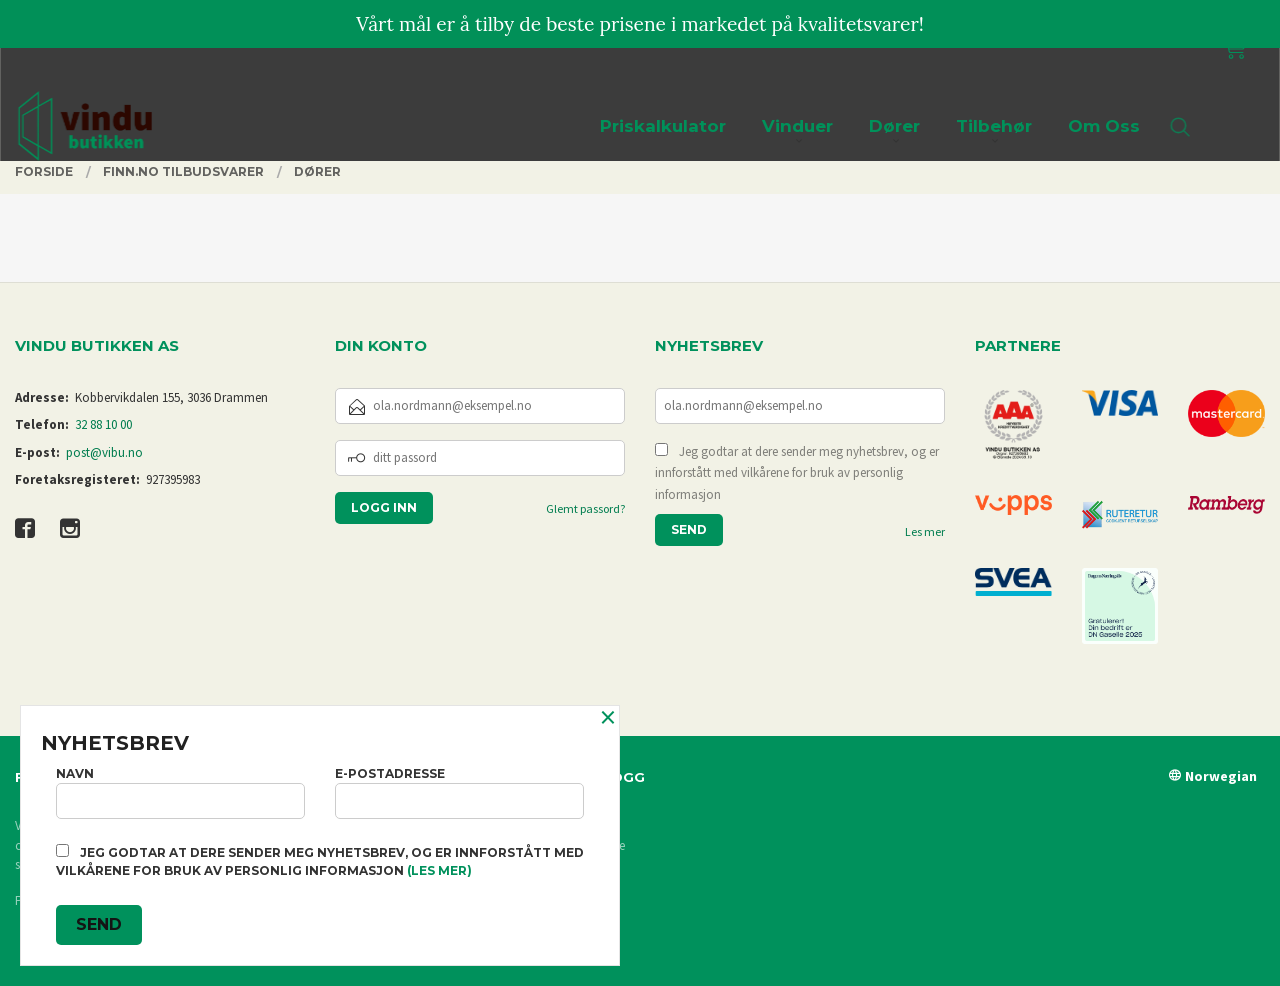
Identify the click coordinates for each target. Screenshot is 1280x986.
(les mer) (439, 870)
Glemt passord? (585, 508)
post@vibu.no (104, 452)
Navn (180, 792)
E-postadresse (459, 792)
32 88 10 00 (103, 424)
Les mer (925, 531)
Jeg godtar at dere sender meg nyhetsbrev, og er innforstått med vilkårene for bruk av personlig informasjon (797, 473)
